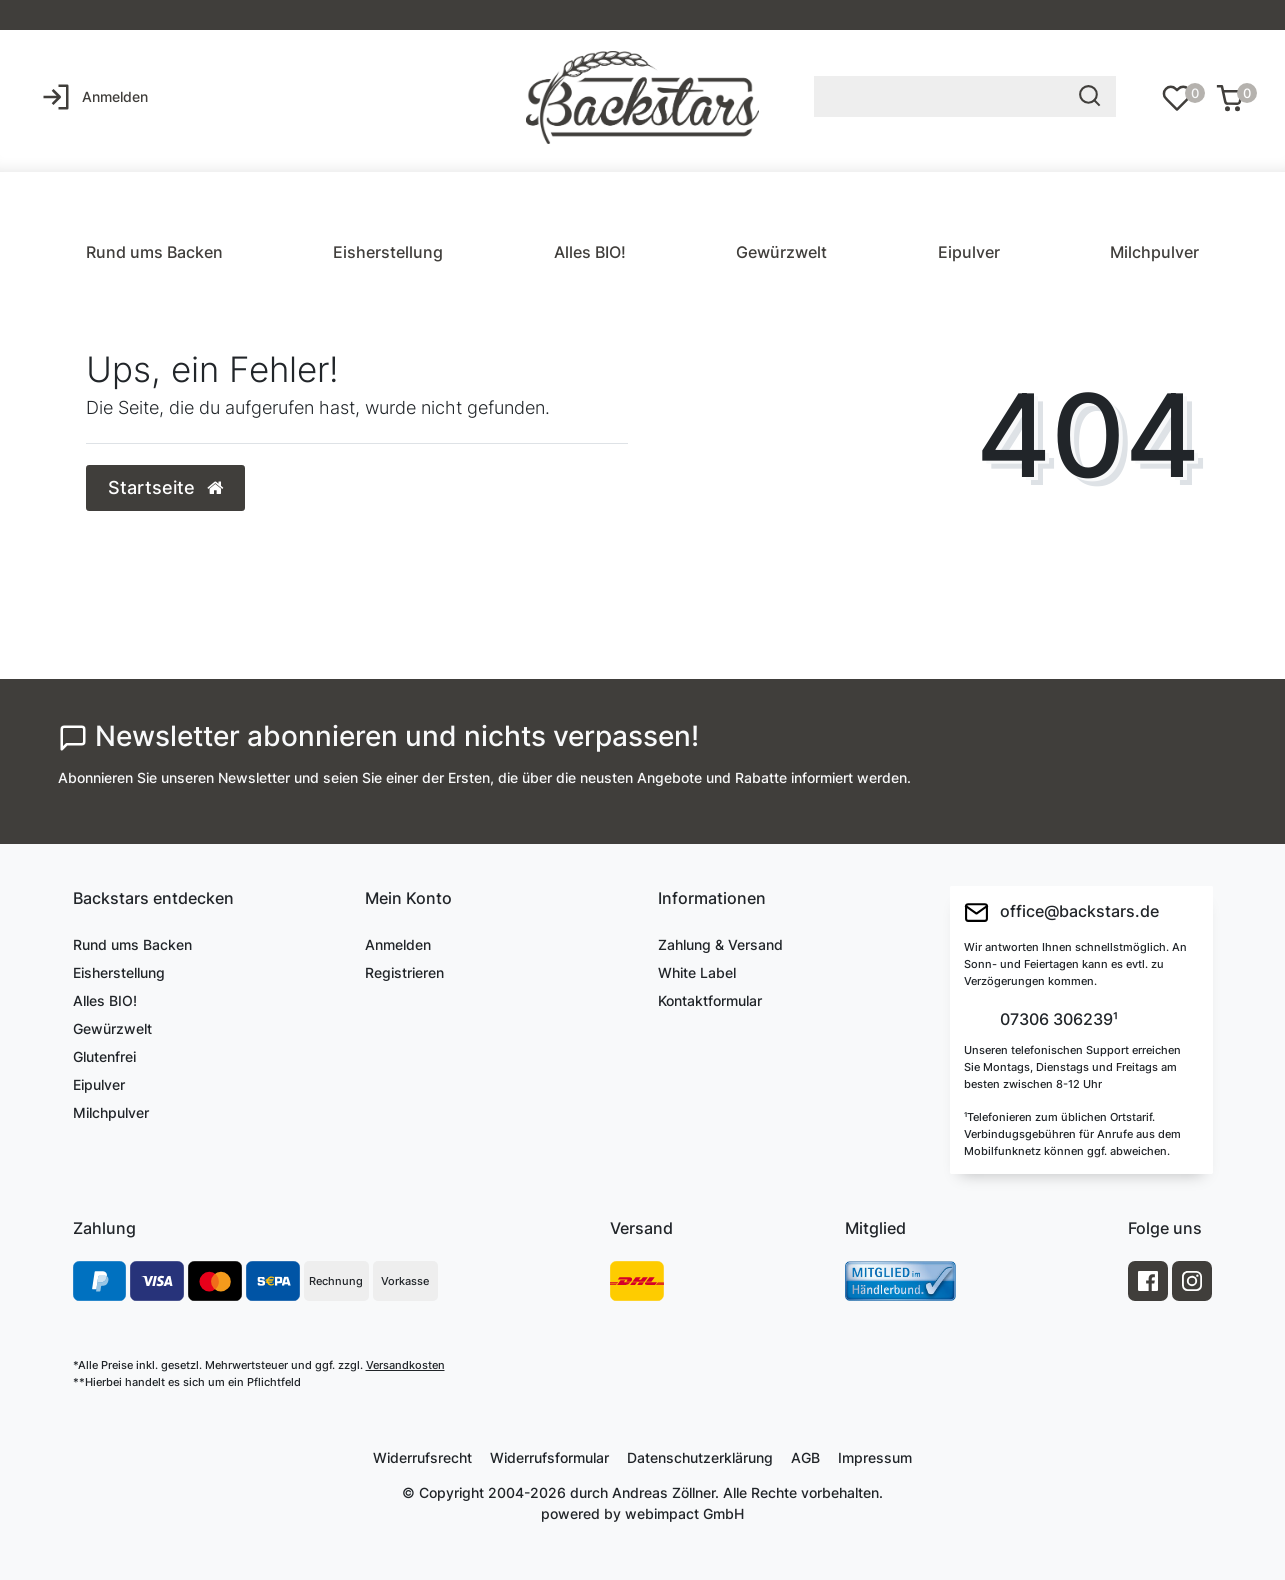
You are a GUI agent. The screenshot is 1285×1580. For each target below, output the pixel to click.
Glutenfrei (104, 1056)
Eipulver (969, 252)
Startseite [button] (165, 487)
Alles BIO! (590, 252)
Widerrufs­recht (422, 1457)
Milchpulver (1154, 252)
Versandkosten (405, 1365)
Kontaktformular (710, 1000)
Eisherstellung (388, 252)
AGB (805, 1457)
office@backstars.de (1061, 912)
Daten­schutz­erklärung (700, 1457)
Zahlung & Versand (720, 944)
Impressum (875, 1457)
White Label (697, 972)
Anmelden (398, 944)
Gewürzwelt (781, 252)
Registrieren (404, 972)
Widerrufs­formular (549, 1457)
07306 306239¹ (1057, 1020)
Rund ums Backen (154, 252)
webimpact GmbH (684, 1513)
